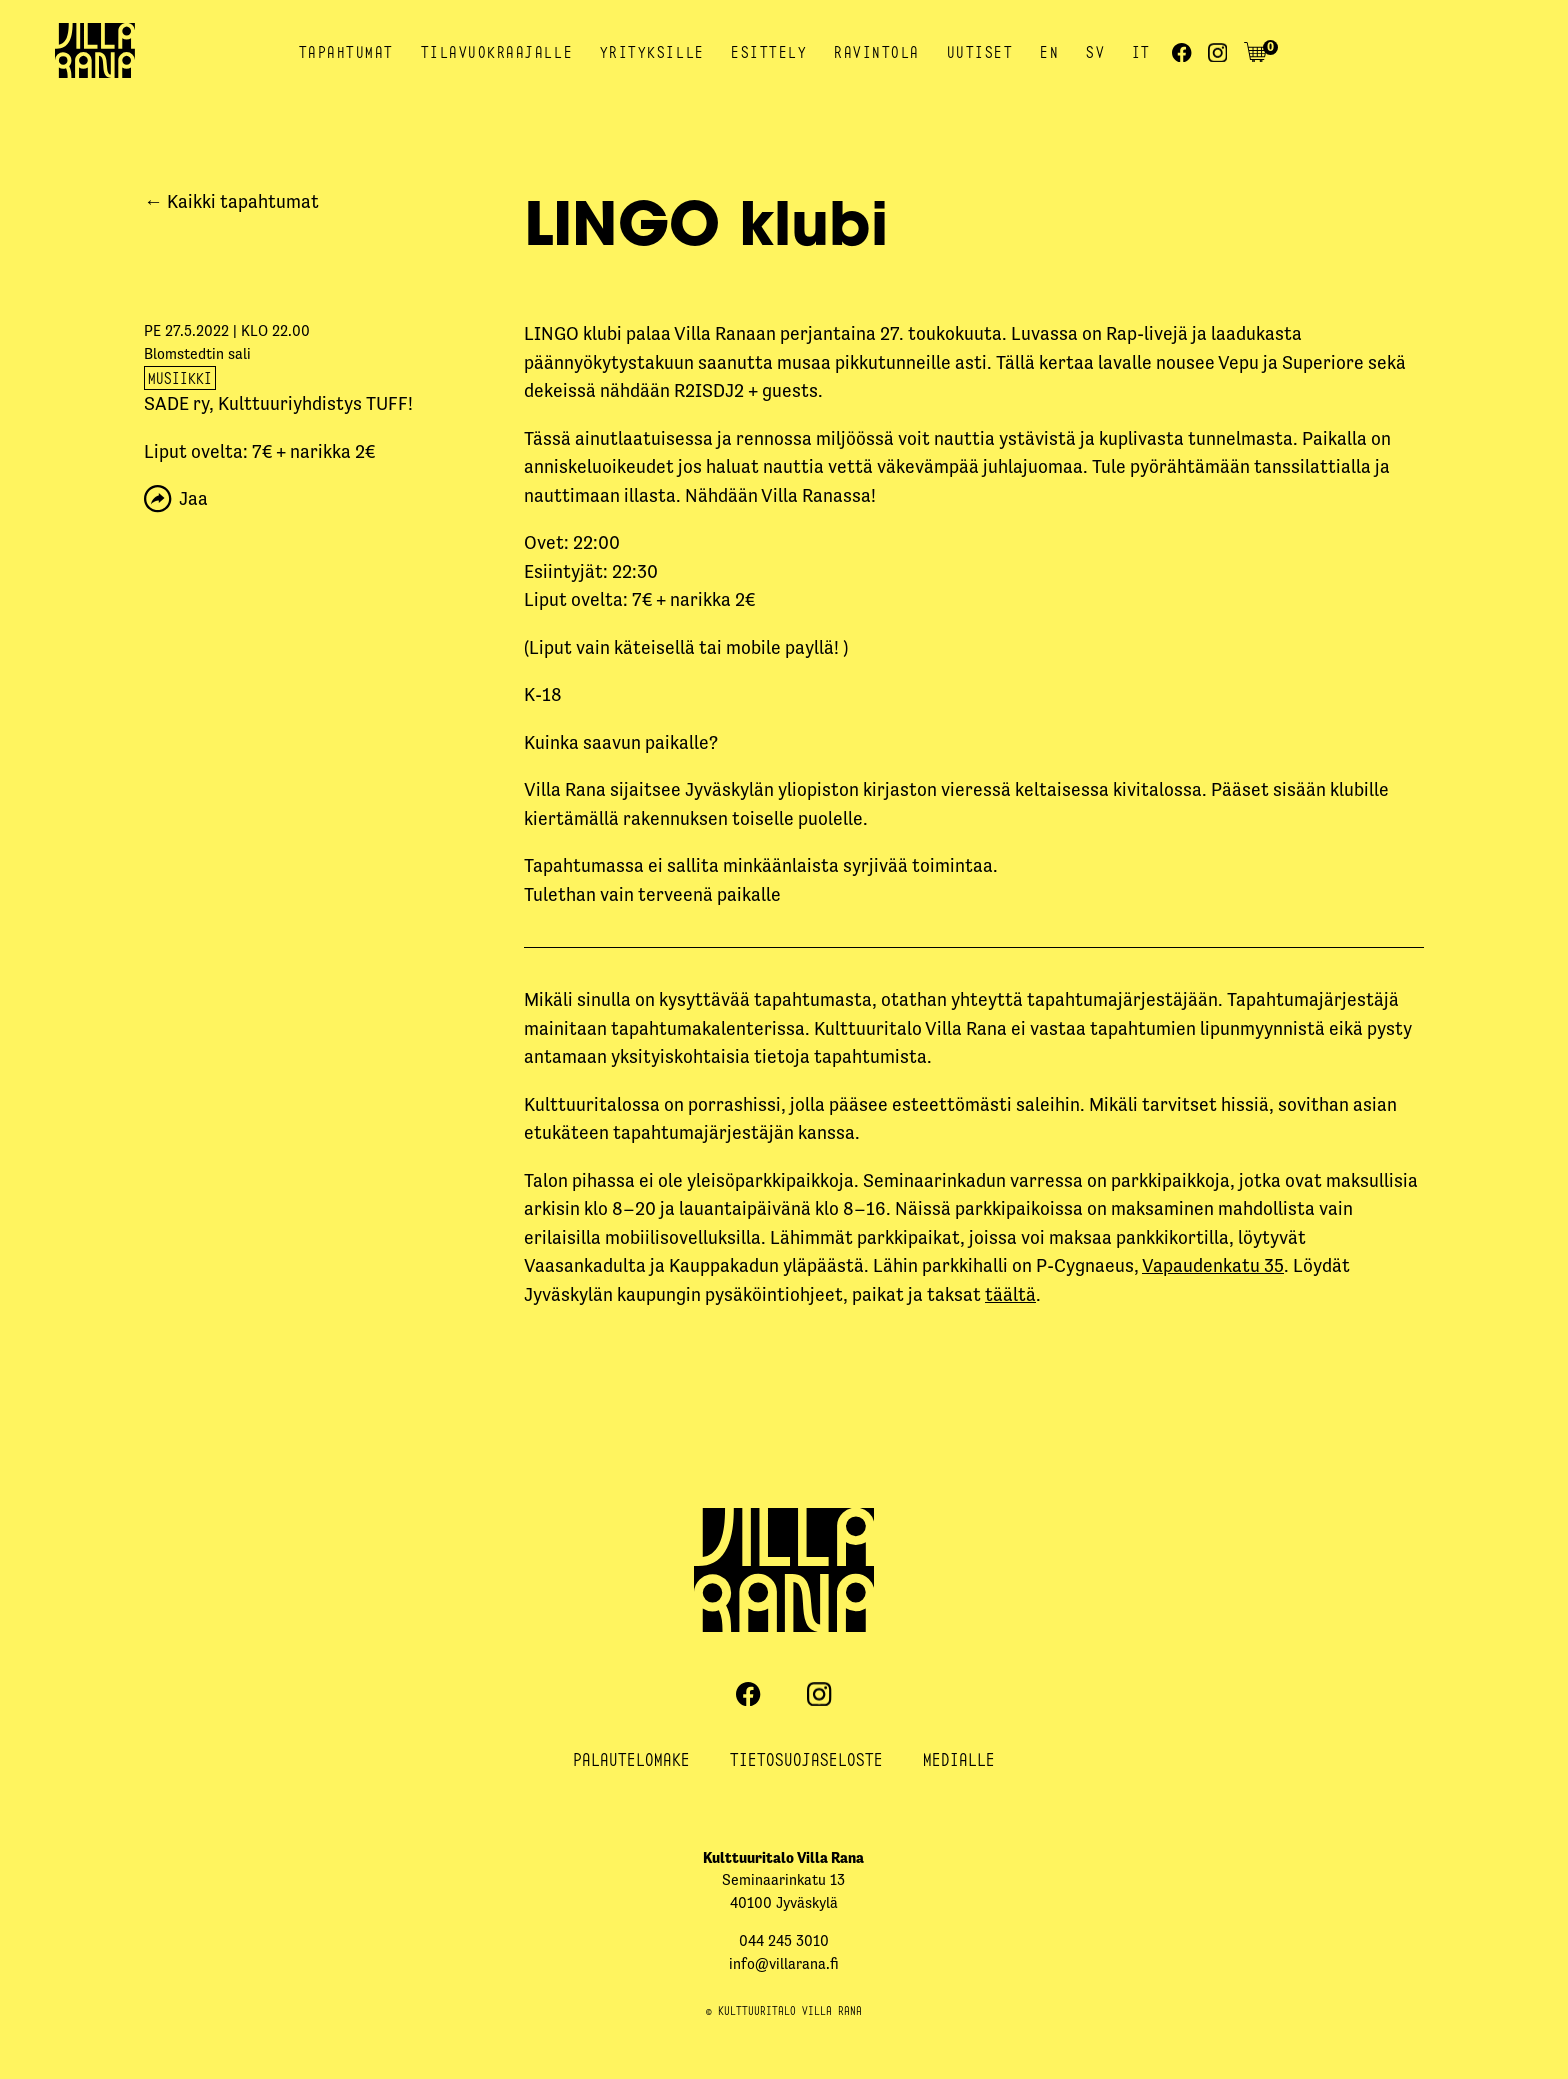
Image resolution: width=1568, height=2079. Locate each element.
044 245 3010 (784, 1940)
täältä (1010, 1294)
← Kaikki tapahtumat (231, 201)
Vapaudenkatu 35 (1213, 1265)
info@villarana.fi (784, 1963)
